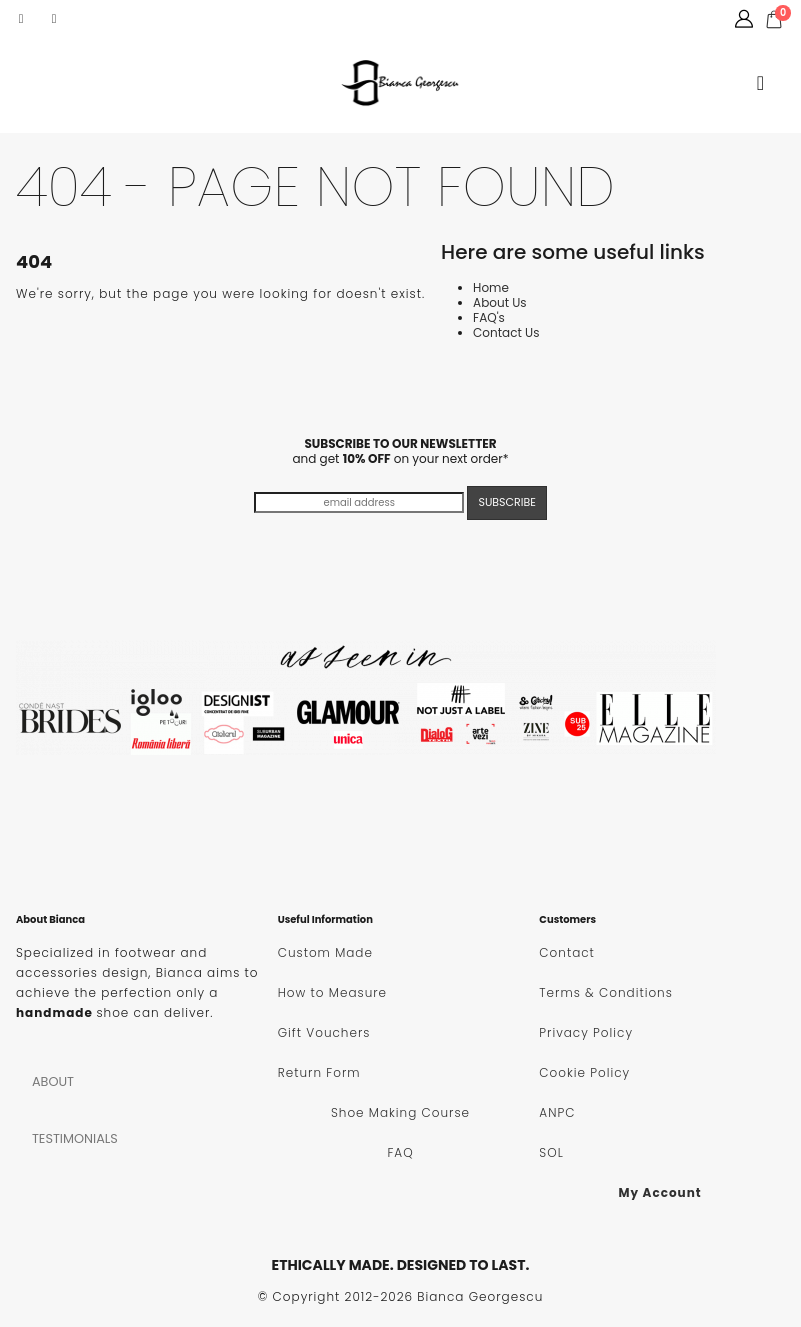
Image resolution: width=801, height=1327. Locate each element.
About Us (500, 302)
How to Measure (332, 992)
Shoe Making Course (400, 1112)
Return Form (319, 1072)
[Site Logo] (401, 83)
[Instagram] (54, 19)
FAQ (400, 1152)
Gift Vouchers (324, 1032)
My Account (659, 1192)
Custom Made (325, 952)
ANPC (557, 1112)
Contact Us (506, 332)
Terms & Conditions (605, 992)
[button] (760, 83)
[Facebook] (21, 19)
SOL (551, 1152)
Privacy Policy (586, 1032)
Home (491, 287)
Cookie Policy (584, 1072)
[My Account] (744, 19)
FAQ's (489, 317)
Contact (567, 952)
